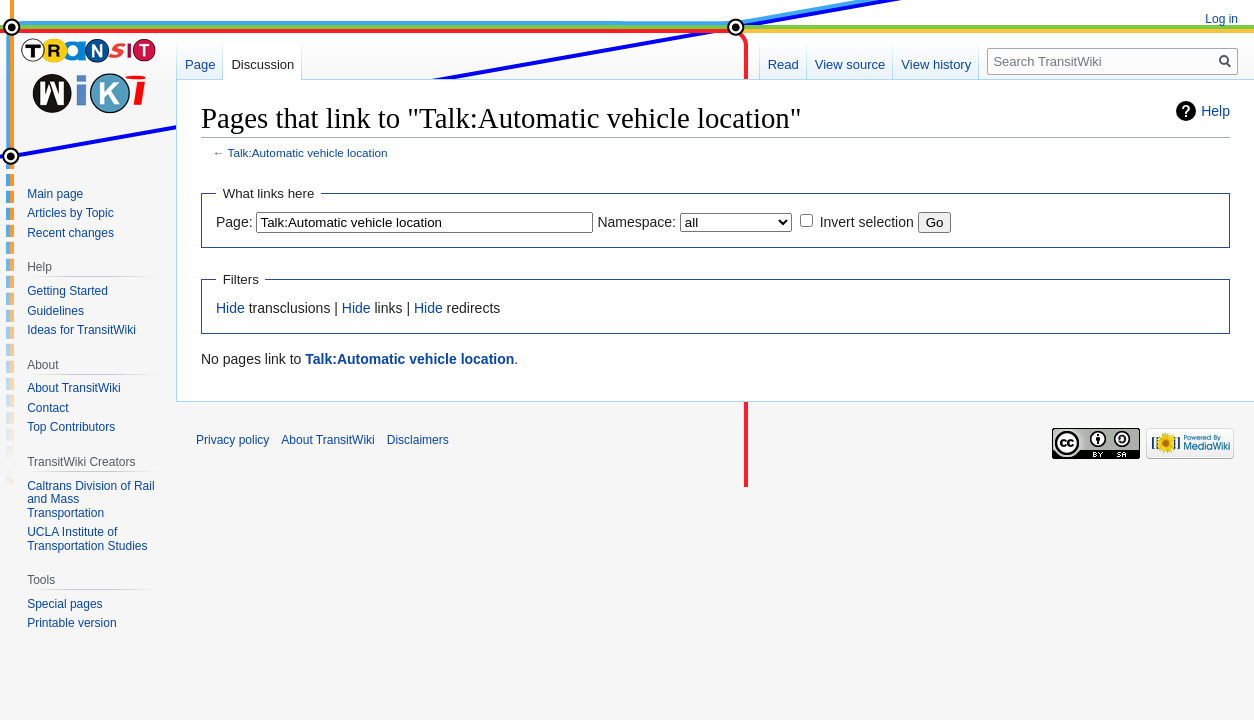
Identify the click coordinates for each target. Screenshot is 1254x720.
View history (936, 64)
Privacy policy (232, 440)
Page (200, 64)
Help (1215, 111)
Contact (47, 408)
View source (850, 64)
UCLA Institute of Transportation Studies (87, 539)
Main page (55, 194)
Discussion (262, 64)
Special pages (64, 604)
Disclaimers (418, 440)
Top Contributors (71, 427)
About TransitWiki (73, 388)
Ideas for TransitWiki (81, 330)
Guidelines (55, 311)
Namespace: (636, 222)
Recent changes (70, 233)
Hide (230, 308)
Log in (1221, 19)
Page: (234, 222)
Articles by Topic (70, 213)
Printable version (71, 623)
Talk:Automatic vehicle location (308, 152)
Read (783, 64)
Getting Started (67, 291)
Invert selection (867, 222)
